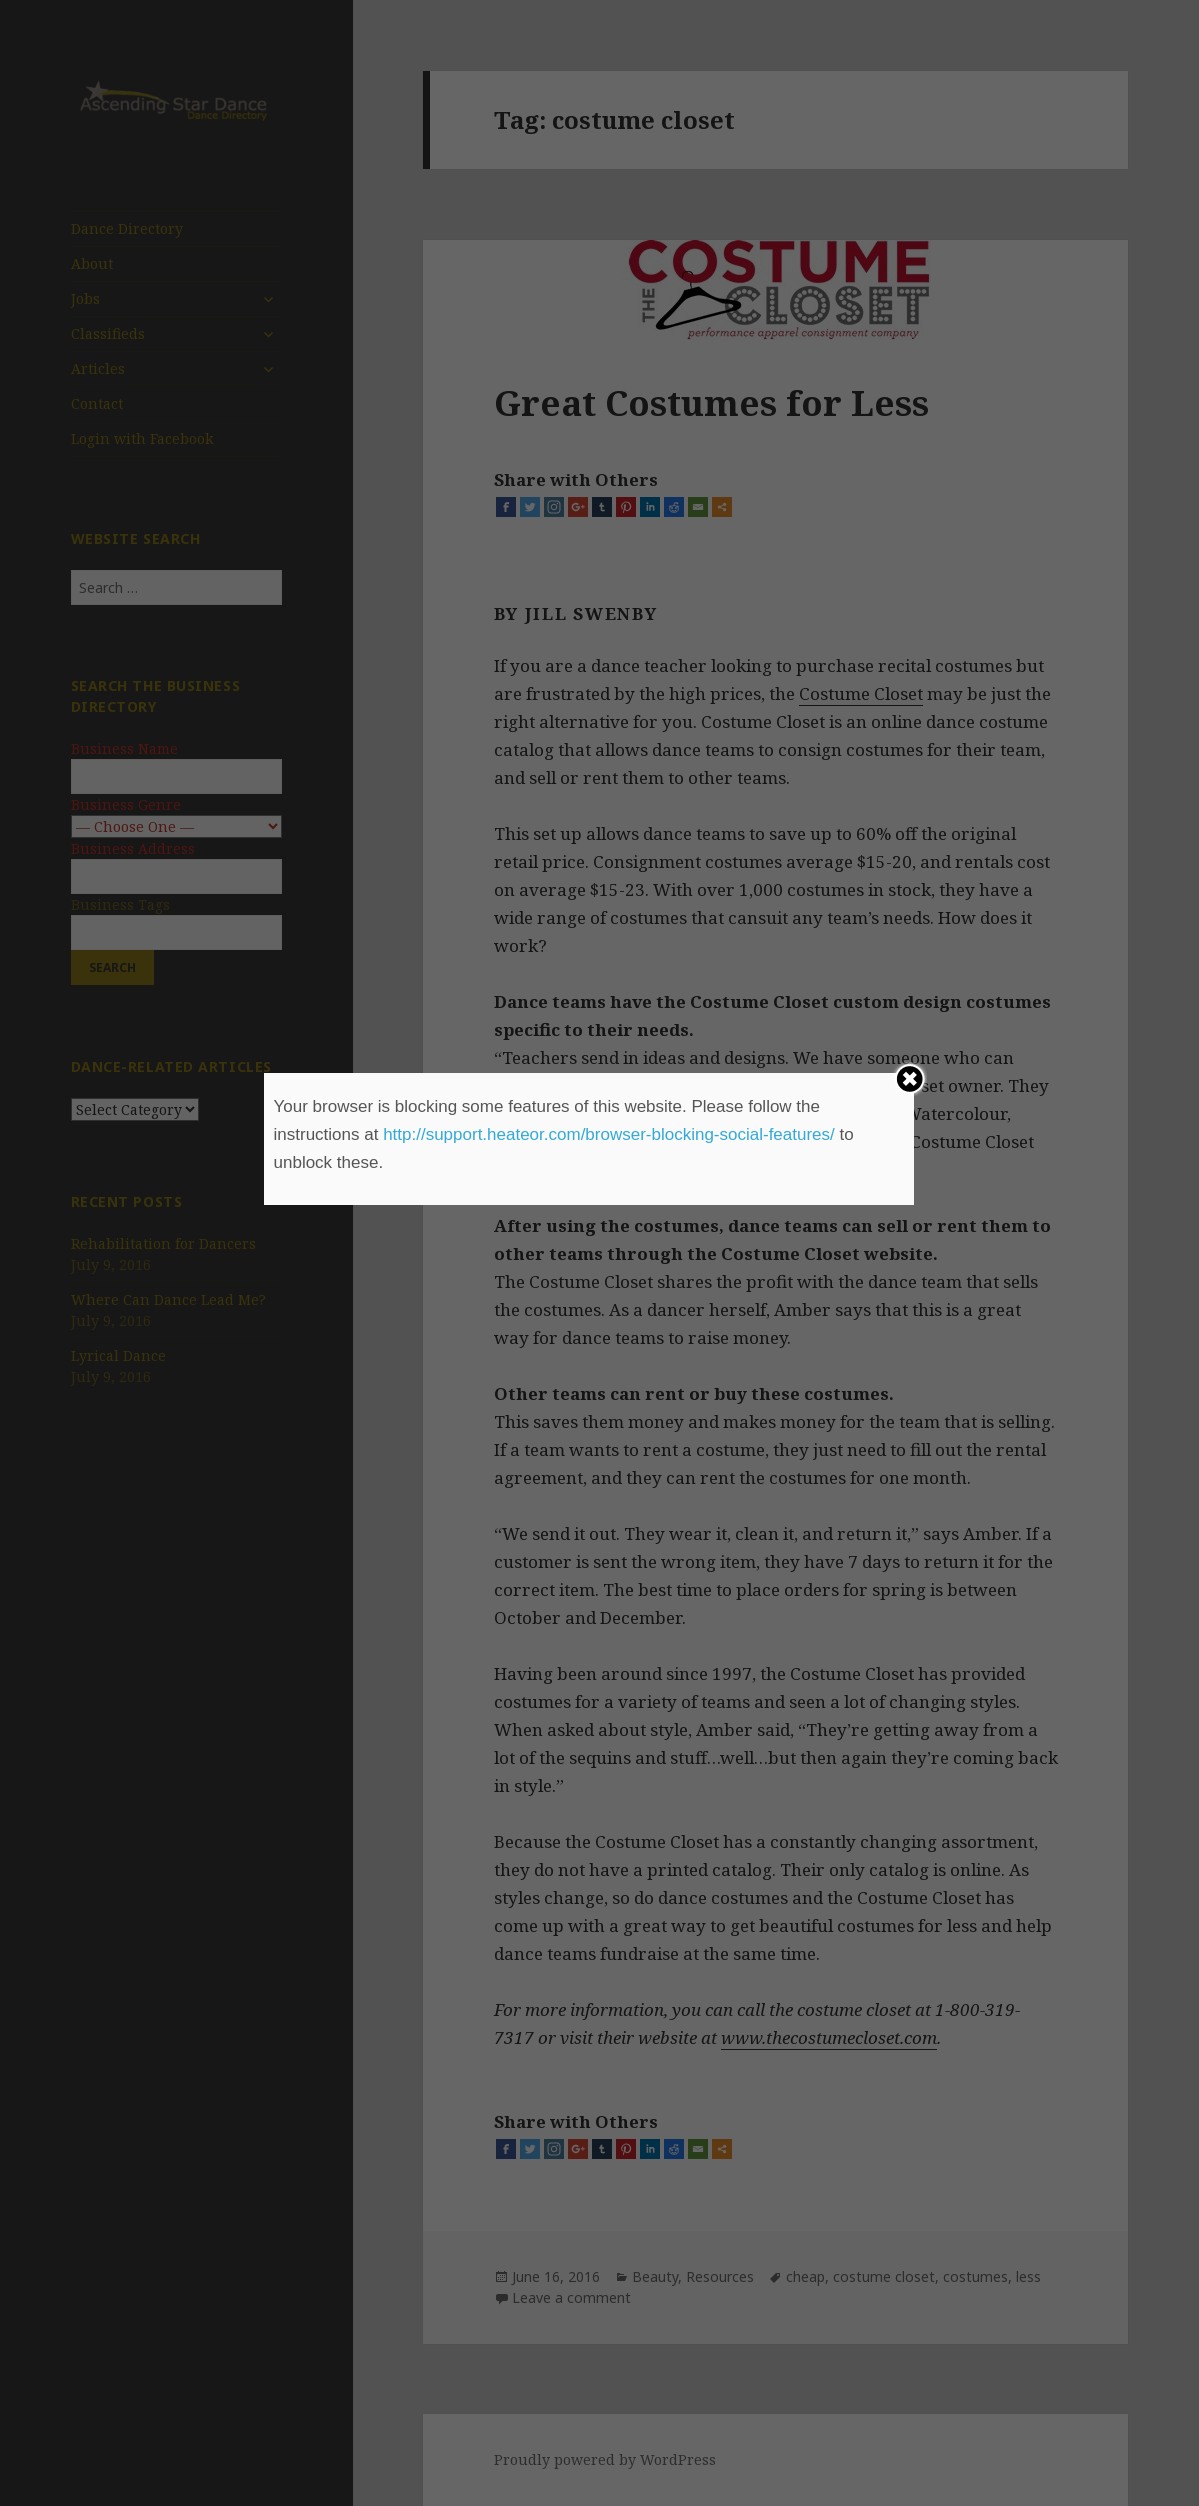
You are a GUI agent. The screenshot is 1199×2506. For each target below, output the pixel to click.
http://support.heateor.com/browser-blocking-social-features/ (609, 1134)
